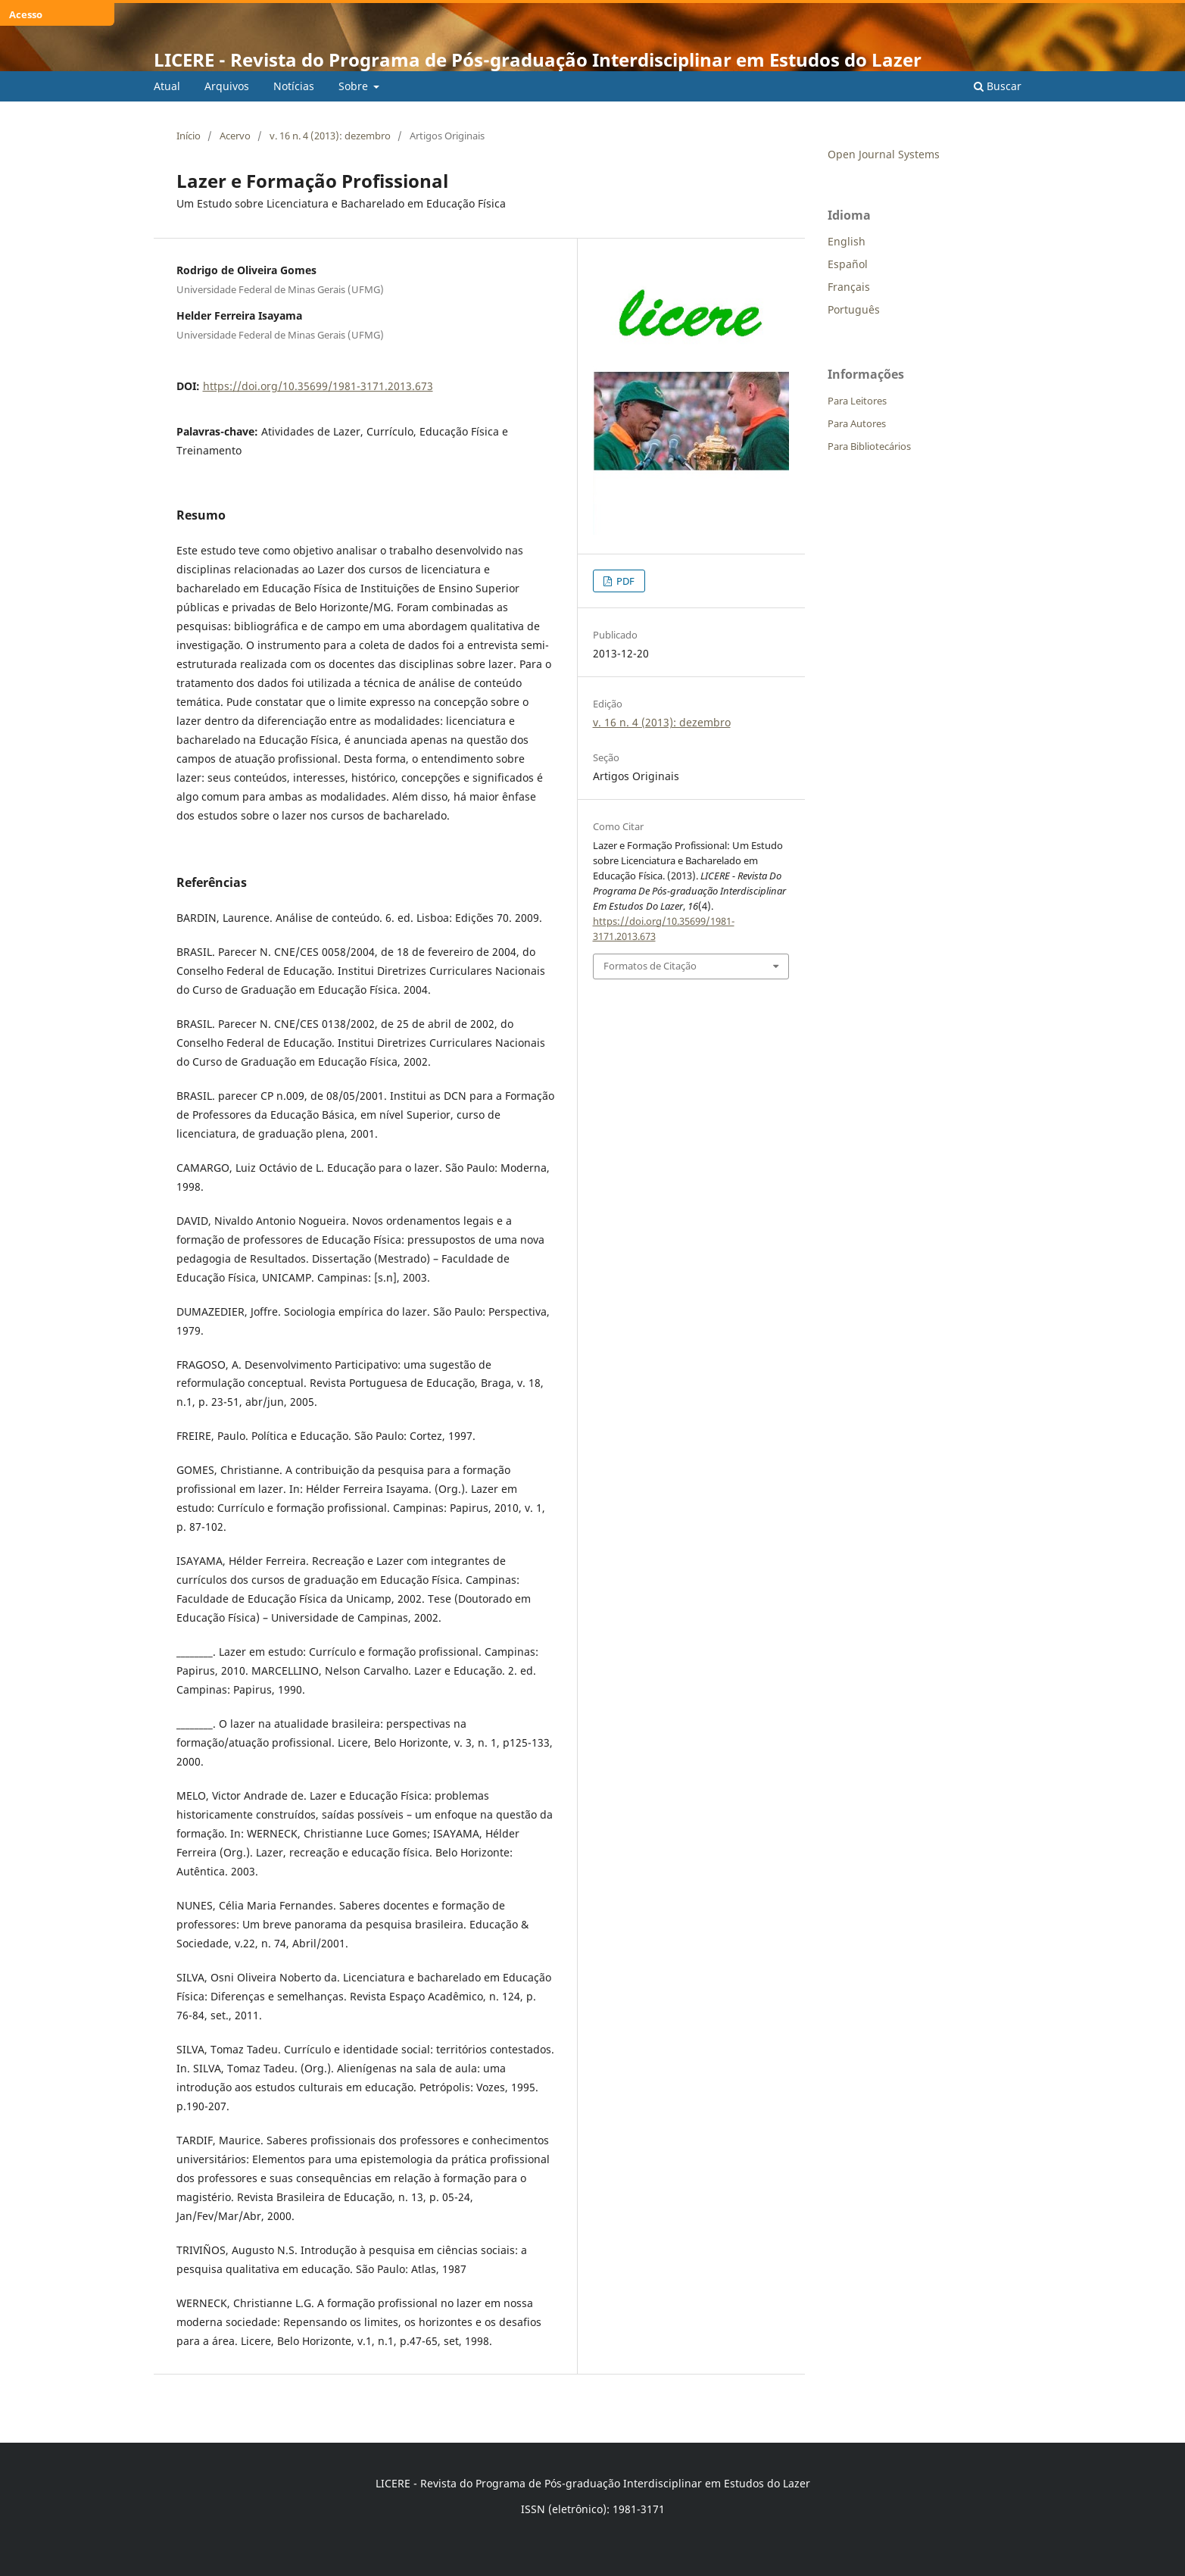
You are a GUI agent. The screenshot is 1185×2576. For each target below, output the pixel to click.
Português (854, 309)
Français (849, 286)
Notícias (293, 86)
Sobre (354, 86)
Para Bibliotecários (869, 446)
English (846, 241)
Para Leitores (857, 400)
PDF (624, 581)
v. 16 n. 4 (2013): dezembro (330, 135)
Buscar (997, 86)
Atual (167, 86)
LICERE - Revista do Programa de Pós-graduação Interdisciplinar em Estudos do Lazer (537, 59)
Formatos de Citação (650, 966)
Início (188, 135)
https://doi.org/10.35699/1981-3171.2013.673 (318, 386)
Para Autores (857, 423)
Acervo (235, 135)
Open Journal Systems (884, 154)
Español (848, 264)
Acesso (25, 14)
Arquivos (226, 86)
